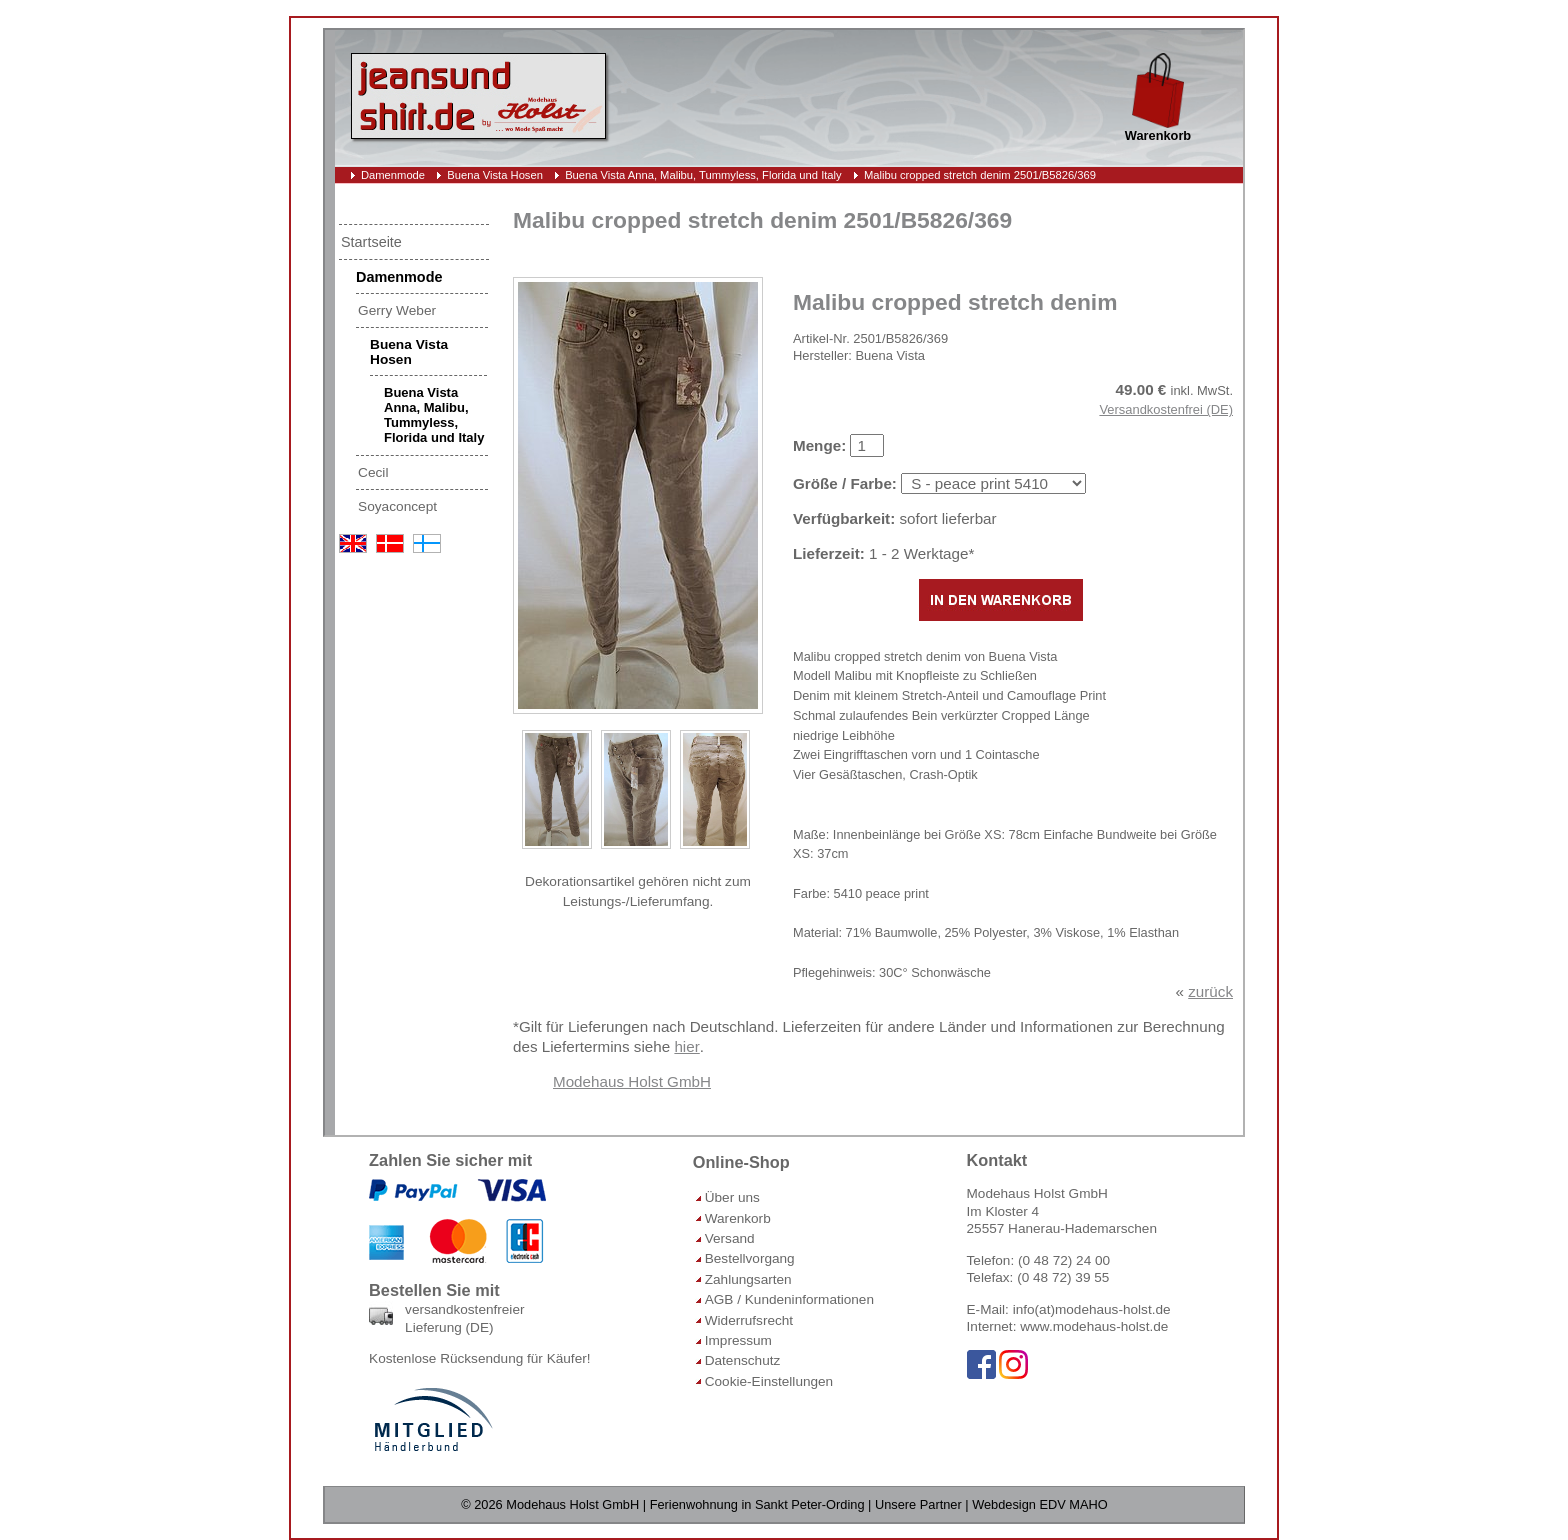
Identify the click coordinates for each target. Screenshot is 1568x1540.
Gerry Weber (397, 310)
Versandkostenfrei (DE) (1166, 409)
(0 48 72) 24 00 (1064, 1260)
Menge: (819, 445)
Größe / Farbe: (845, 483)
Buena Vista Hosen (495, 175)
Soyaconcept (397, 506)
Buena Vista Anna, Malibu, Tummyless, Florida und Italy (703, 175)
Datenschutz (743, 1360)
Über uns (732, 1197)
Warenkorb (738, 1218)
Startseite (371, 242)
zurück (1210, 991)
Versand (730, 1238)
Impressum (738, 1340)
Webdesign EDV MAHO (1040, 1504)
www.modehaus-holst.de (1094, 1326)
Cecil (373, 472)
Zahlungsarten (748, 1279)
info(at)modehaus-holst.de (1092, 1309)
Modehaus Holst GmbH (632, 1081)
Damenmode (393, 175)
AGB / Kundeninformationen (789, 1299)
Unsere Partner (918, 1504)
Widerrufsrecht (749, 1320)
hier (686, 1046)
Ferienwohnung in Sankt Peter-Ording (757, 1504)
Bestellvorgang (750, 1258)
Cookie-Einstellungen (769, 1381)
